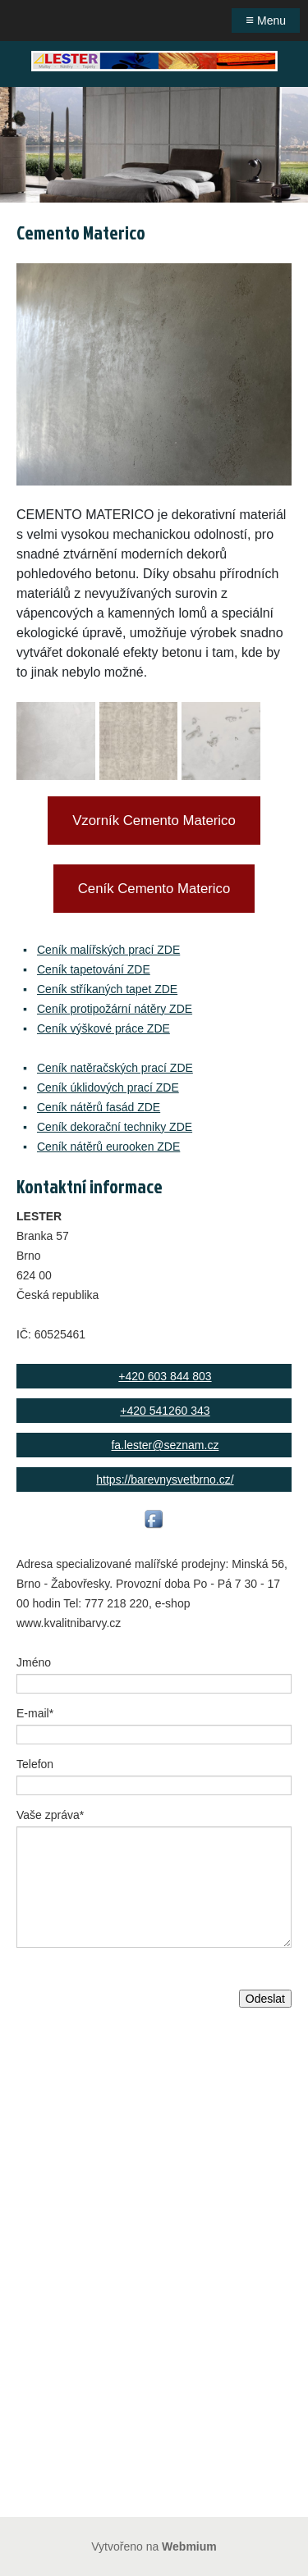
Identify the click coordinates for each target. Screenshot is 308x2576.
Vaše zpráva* (50, 1814)
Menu (266, 20)
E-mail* (34, 1713)
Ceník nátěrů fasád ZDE (98, 1107)
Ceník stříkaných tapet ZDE (107, 989)
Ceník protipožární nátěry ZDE (114, 1008)
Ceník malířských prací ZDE (108, 949)
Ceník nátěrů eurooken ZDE (108, 1146)
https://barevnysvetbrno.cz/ (164, 1479)
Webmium (189, 2546)
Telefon (34, 1764)
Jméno (33, 1662)
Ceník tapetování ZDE (93, 969)
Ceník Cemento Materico (154, 888)
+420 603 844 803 (164, 1376)
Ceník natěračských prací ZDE (115, 1067)
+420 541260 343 (164, 1410)
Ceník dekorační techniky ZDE (114, 1126)
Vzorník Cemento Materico (154, 820)
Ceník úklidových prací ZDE (108, 1087)
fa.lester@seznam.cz (164, 1445)
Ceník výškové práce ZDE (103, 1028)
